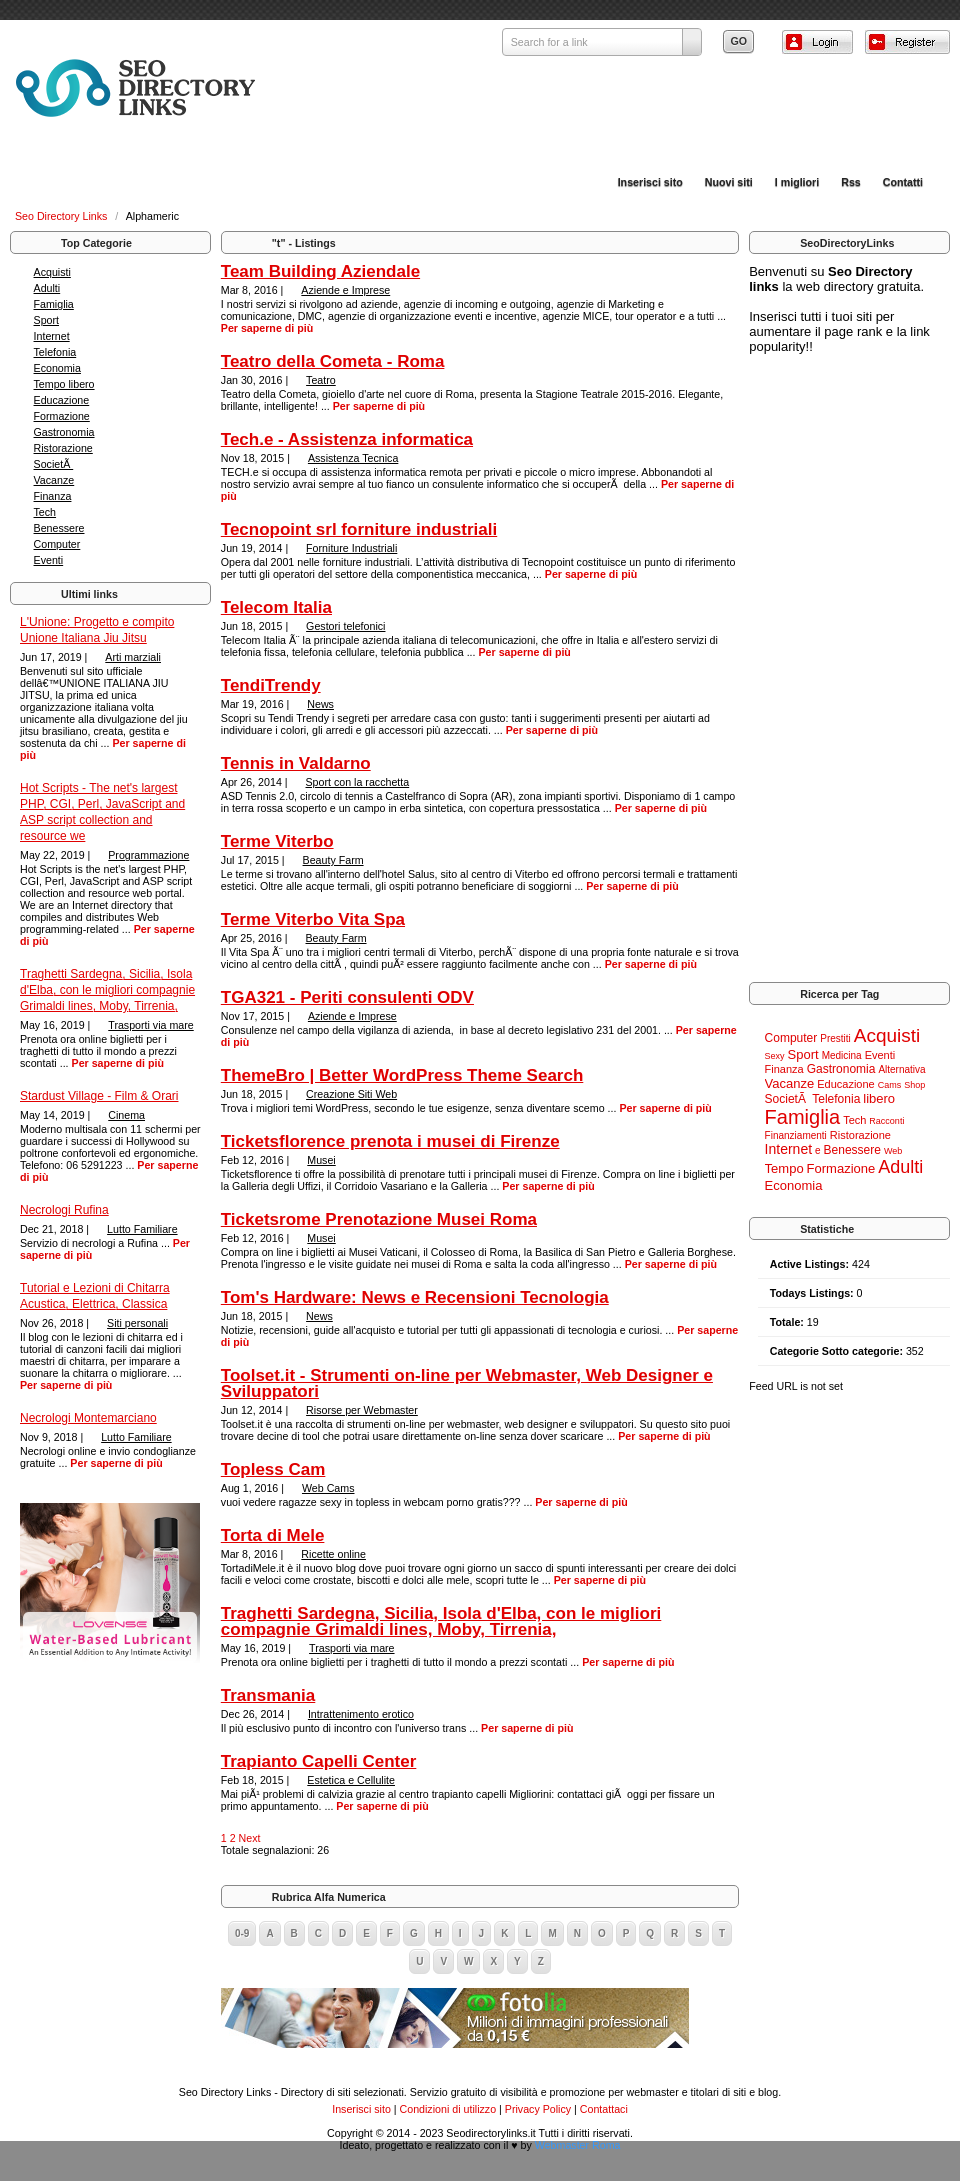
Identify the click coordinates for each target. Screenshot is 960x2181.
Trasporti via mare (150, 1025)
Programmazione (148, 855)
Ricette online (333, 1554)
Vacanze (54, 480)
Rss (851, 182)
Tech (45, 512)
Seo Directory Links (62, 216)
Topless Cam (273, 1469)
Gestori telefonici (345, 626)
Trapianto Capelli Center (319, 1761)
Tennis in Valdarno (296, 763)
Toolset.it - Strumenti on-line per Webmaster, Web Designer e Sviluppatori (467, 1383)
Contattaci (604, 2109)
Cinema (126, 1115)
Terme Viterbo (277, 841)
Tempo (784, 1168)
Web (893, 1151)
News (320, 704)
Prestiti (835, 1038)
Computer (57, 544)
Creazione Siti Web (351, 1094)
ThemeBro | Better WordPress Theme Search (402, 1075)
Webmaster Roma (578, 2145)
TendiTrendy (271, 685)
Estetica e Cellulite (351, 1780)
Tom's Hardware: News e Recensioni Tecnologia (415, 1297)
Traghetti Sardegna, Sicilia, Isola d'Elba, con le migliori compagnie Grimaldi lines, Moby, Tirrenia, (107, 990)
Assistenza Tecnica (353, 458)
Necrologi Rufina (64, 1210)
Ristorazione (63, 448)
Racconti (886, 1121)
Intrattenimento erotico (361, 1714)
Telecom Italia (276, 607)
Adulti (47, 288)
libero (879, 1098)
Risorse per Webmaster (362, 1410)
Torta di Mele (273, 1535)
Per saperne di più (118, 1063)
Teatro (321, 380)
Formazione (62, 416)
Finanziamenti (796, 1135)
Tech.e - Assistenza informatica (347, 439)
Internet (52, 336)
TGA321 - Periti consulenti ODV (347, 997)
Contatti (903, 182)
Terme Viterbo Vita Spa (313, 919)
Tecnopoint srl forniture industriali (359, 529)
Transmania (268, 1695)
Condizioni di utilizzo (448, 2109)
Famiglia (54, 304)
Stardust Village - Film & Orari (99, 1096)
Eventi (49, 560)
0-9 (242, 1933)
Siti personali (137, 1323)
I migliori (797, 182)
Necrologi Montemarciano (88, 1418)
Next (250, 1838)
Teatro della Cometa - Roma (333, 361)
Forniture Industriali (351, 548)
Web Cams (328, 1488)
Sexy (775, 1056)
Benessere (59, 528)
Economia (57, 368)
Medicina (842, 1055)
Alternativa (901, 1069)
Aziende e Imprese (345, 290)
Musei (321, 1160)
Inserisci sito (650, 182)
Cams (890, 1085)
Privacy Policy (538, 2109)
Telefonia (55, 352)
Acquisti (52, 272)
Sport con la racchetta (358, 782)
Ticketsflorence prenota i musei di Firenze (390, 1141)
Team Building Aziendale (320, 271)
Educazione (62, 400)
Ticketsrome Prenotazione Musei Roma (379, 1219)
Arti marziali (133, 657)
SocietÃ (54, 464)
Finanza (53, 496)
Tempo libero (64, 384)
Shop (914, 1085)
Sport (46, 320)
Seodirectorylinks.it (490, 2133)
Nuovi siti (729, 182)
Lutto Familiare (142, 1229)
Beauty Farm (333, 860)
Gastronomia (64, 432)
